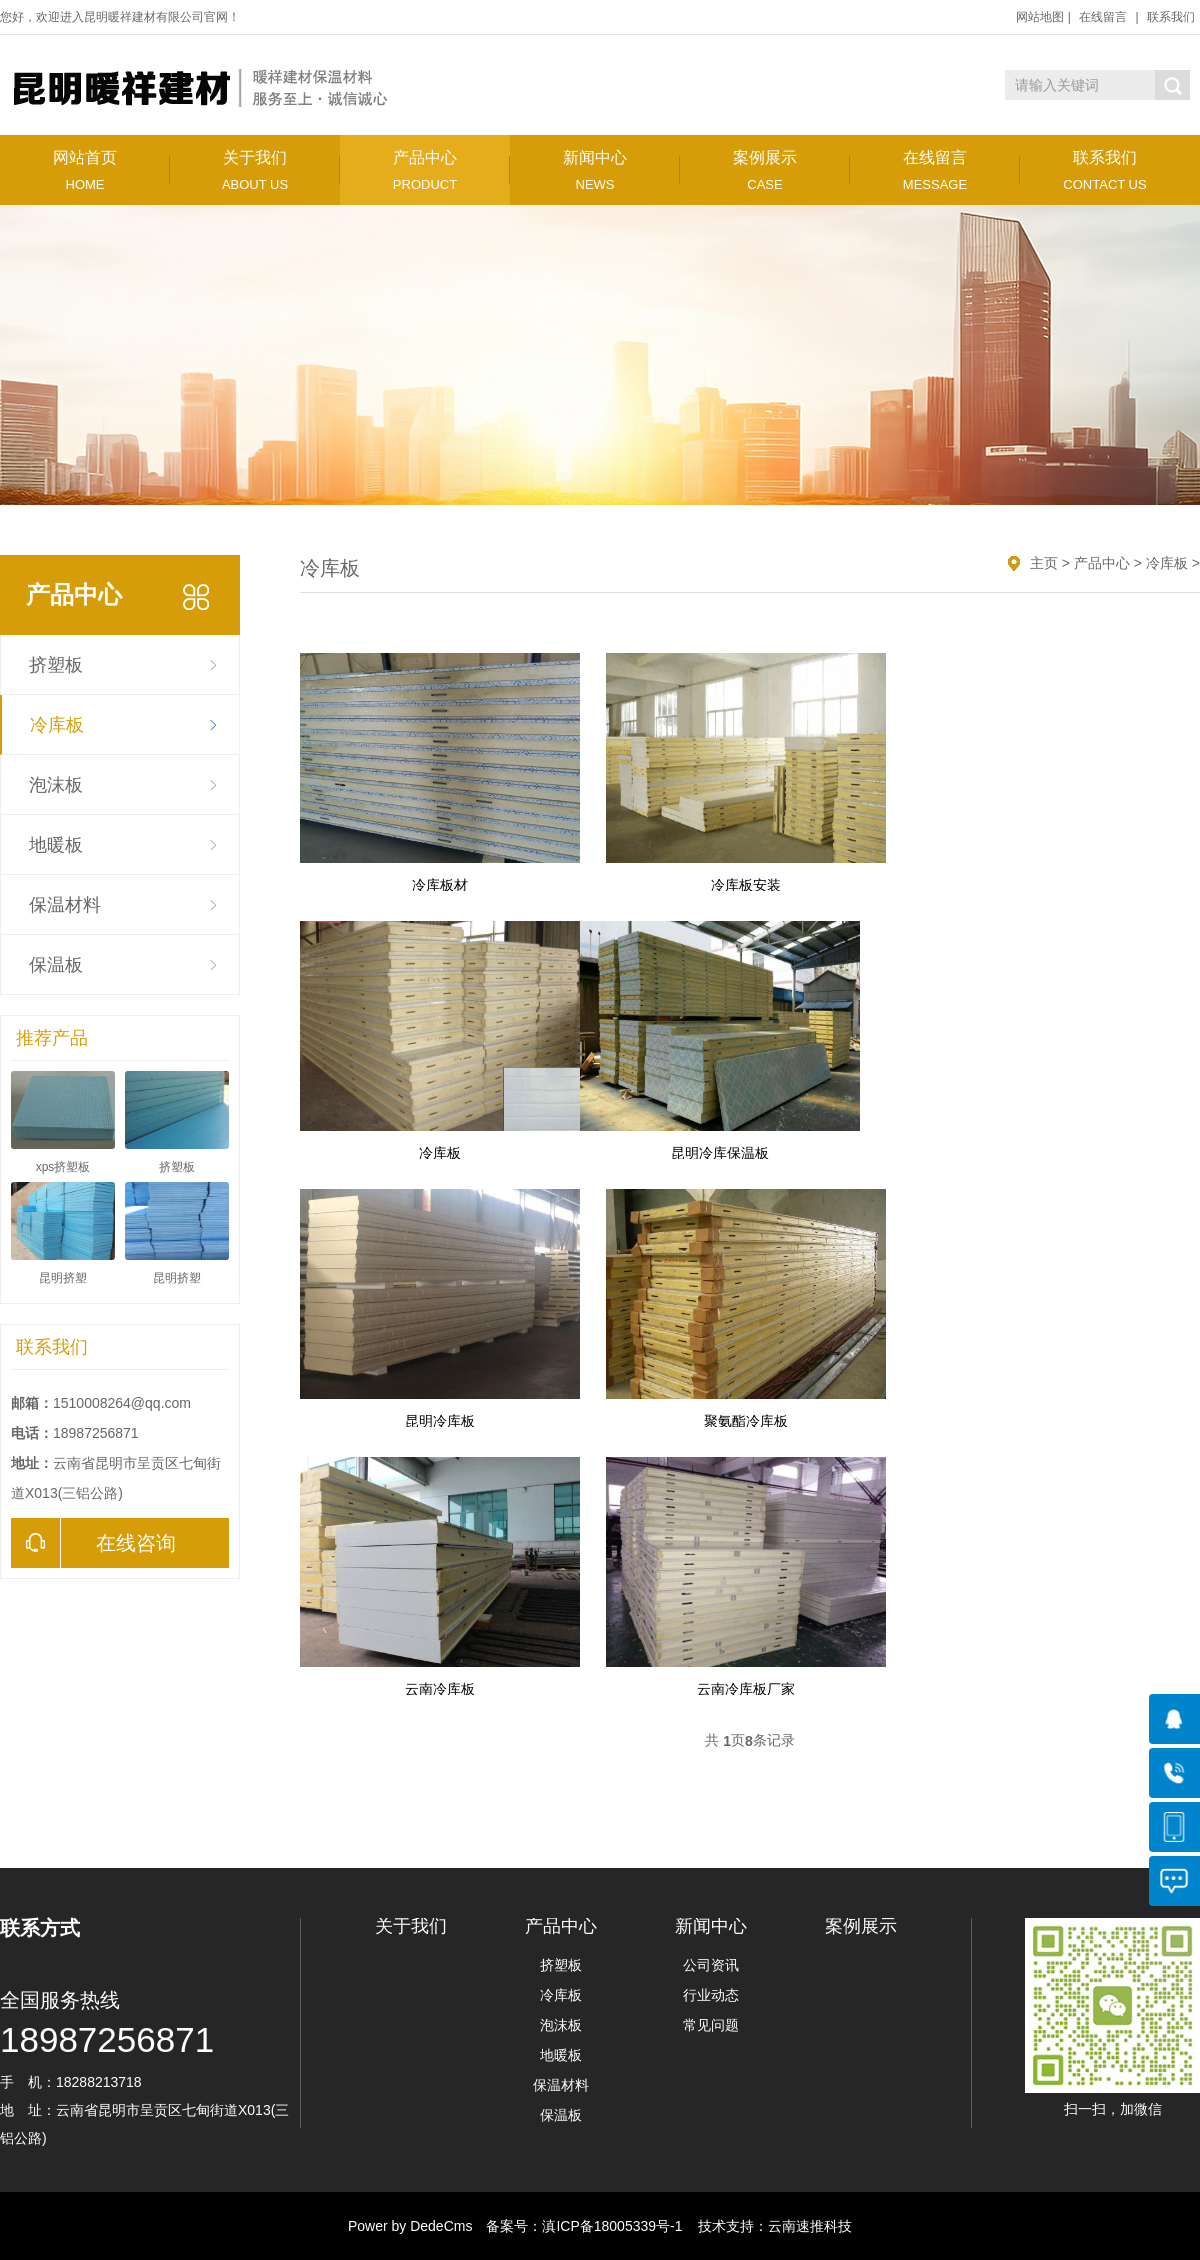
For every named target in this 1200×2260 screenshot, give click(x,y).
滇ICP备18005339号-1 (612, 2226)
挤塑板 (56, 665)
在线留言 (1103, 17)
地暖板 (56, 845)
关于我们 (255, 170)
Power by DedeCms (410, 2226)
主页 (1044, 563)
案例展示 (765, 170)
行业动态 (711, 1995)
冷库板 (57, 725)
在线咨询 (93, 1543)
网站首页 (85, 170)
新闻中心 (595, 170)
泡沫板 (56, 785)
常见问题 (711, 2025)
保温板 (56, 965)
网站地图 (1040, 17)
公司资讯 (711, 1965)
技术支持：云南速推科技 (769, 2226)
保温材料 (65, 905)
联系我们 (1171, 17)
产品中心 (425, 170)
